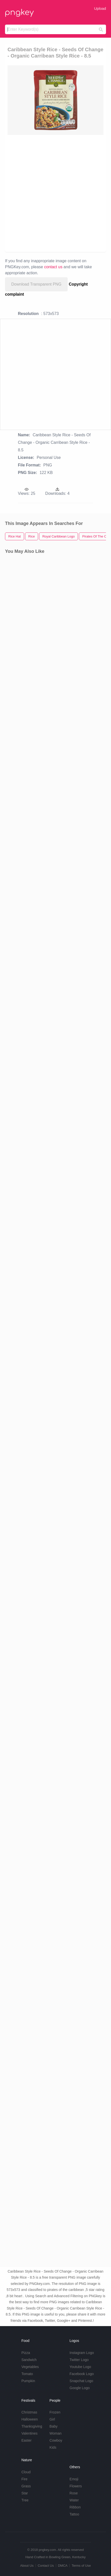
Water (74, 2500)
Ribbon (75, 2507)
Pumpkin (28, 2381)
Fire (24, 2479)
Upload (100, 8)
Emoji (74, 2479)
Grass (26, 2486)
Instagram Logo (82, 2353)
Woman (56, 2433)
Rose (74, 2493)
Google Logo (80, 2388)
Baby (54, 2426)
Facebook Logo (82, 2374)
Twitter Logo (79, 2360)
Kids (53, 2447)
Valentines (29, 2433)
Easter (26, 2440)
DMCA (62, 2565)
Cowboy (56, 2440)
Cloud (26, 2472)
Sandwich (29, 2360)
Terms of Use (81, 2565)
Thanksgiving (31, 2426)
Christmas (29, 2412)
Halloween (29, 2419)
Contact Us (46, 2565)
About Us (26, 2565)
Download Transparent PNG (36, 284)
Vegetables (30, 2367)
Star (24, 2493)
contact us (53, 267)
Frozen (55, 2412)
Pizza (25, 2353)
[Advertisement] (55, 193)
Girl (52, 2419)
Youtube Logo (80, 2367)
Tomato (27, 2374)
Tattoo (74, 2514)
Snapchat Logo (81, 2381)
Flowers (76, 2486)
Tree (24, 2500)
